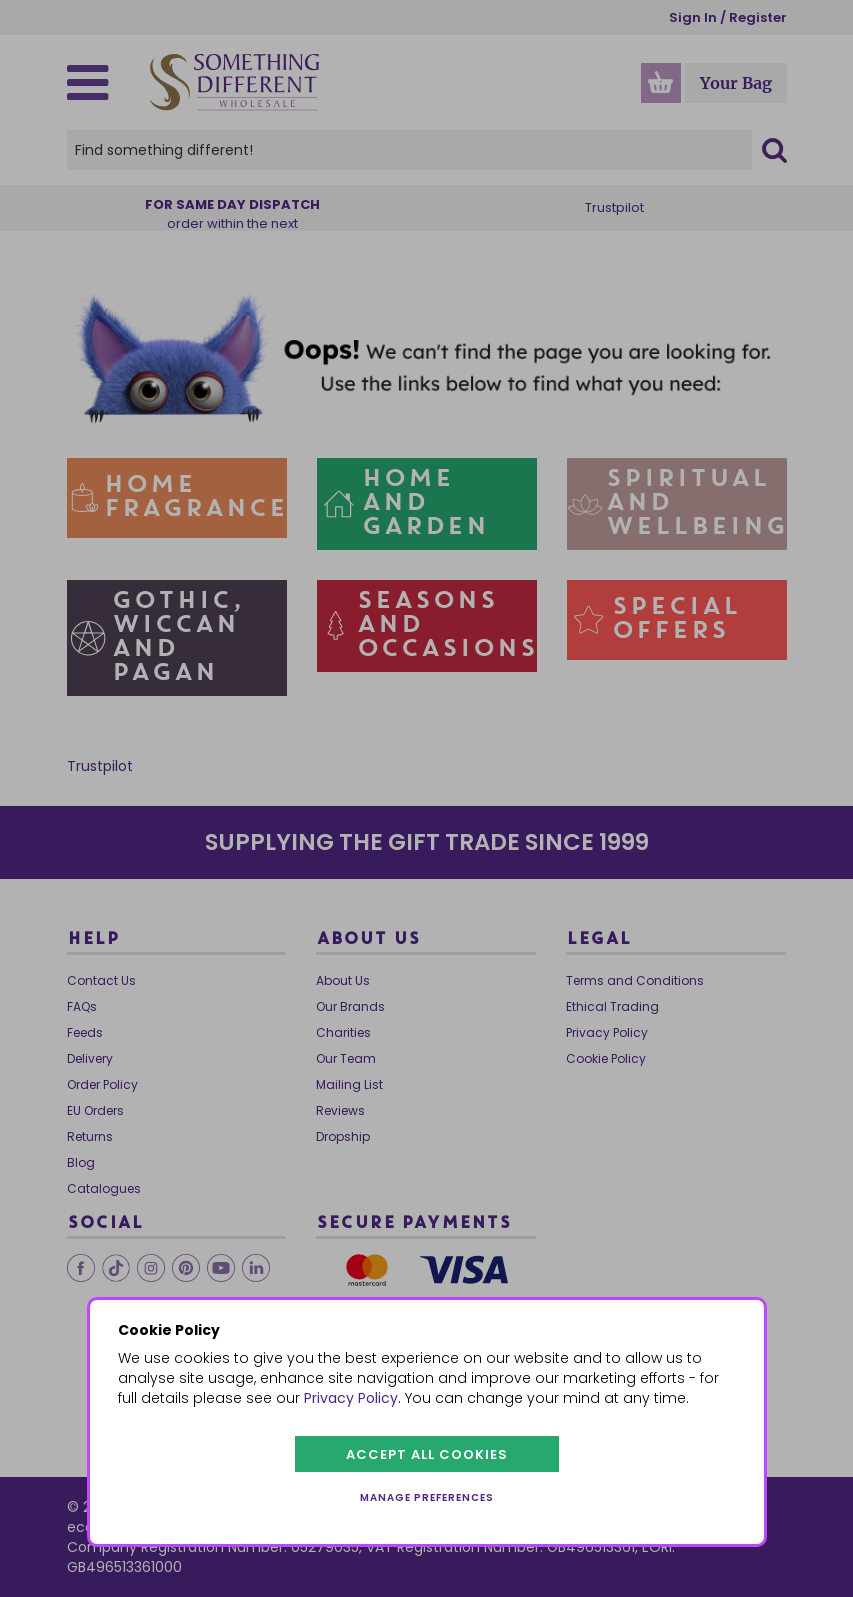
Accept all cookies (427, 1454)
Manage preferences (427, 1497)
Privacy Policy (351, 1398)
